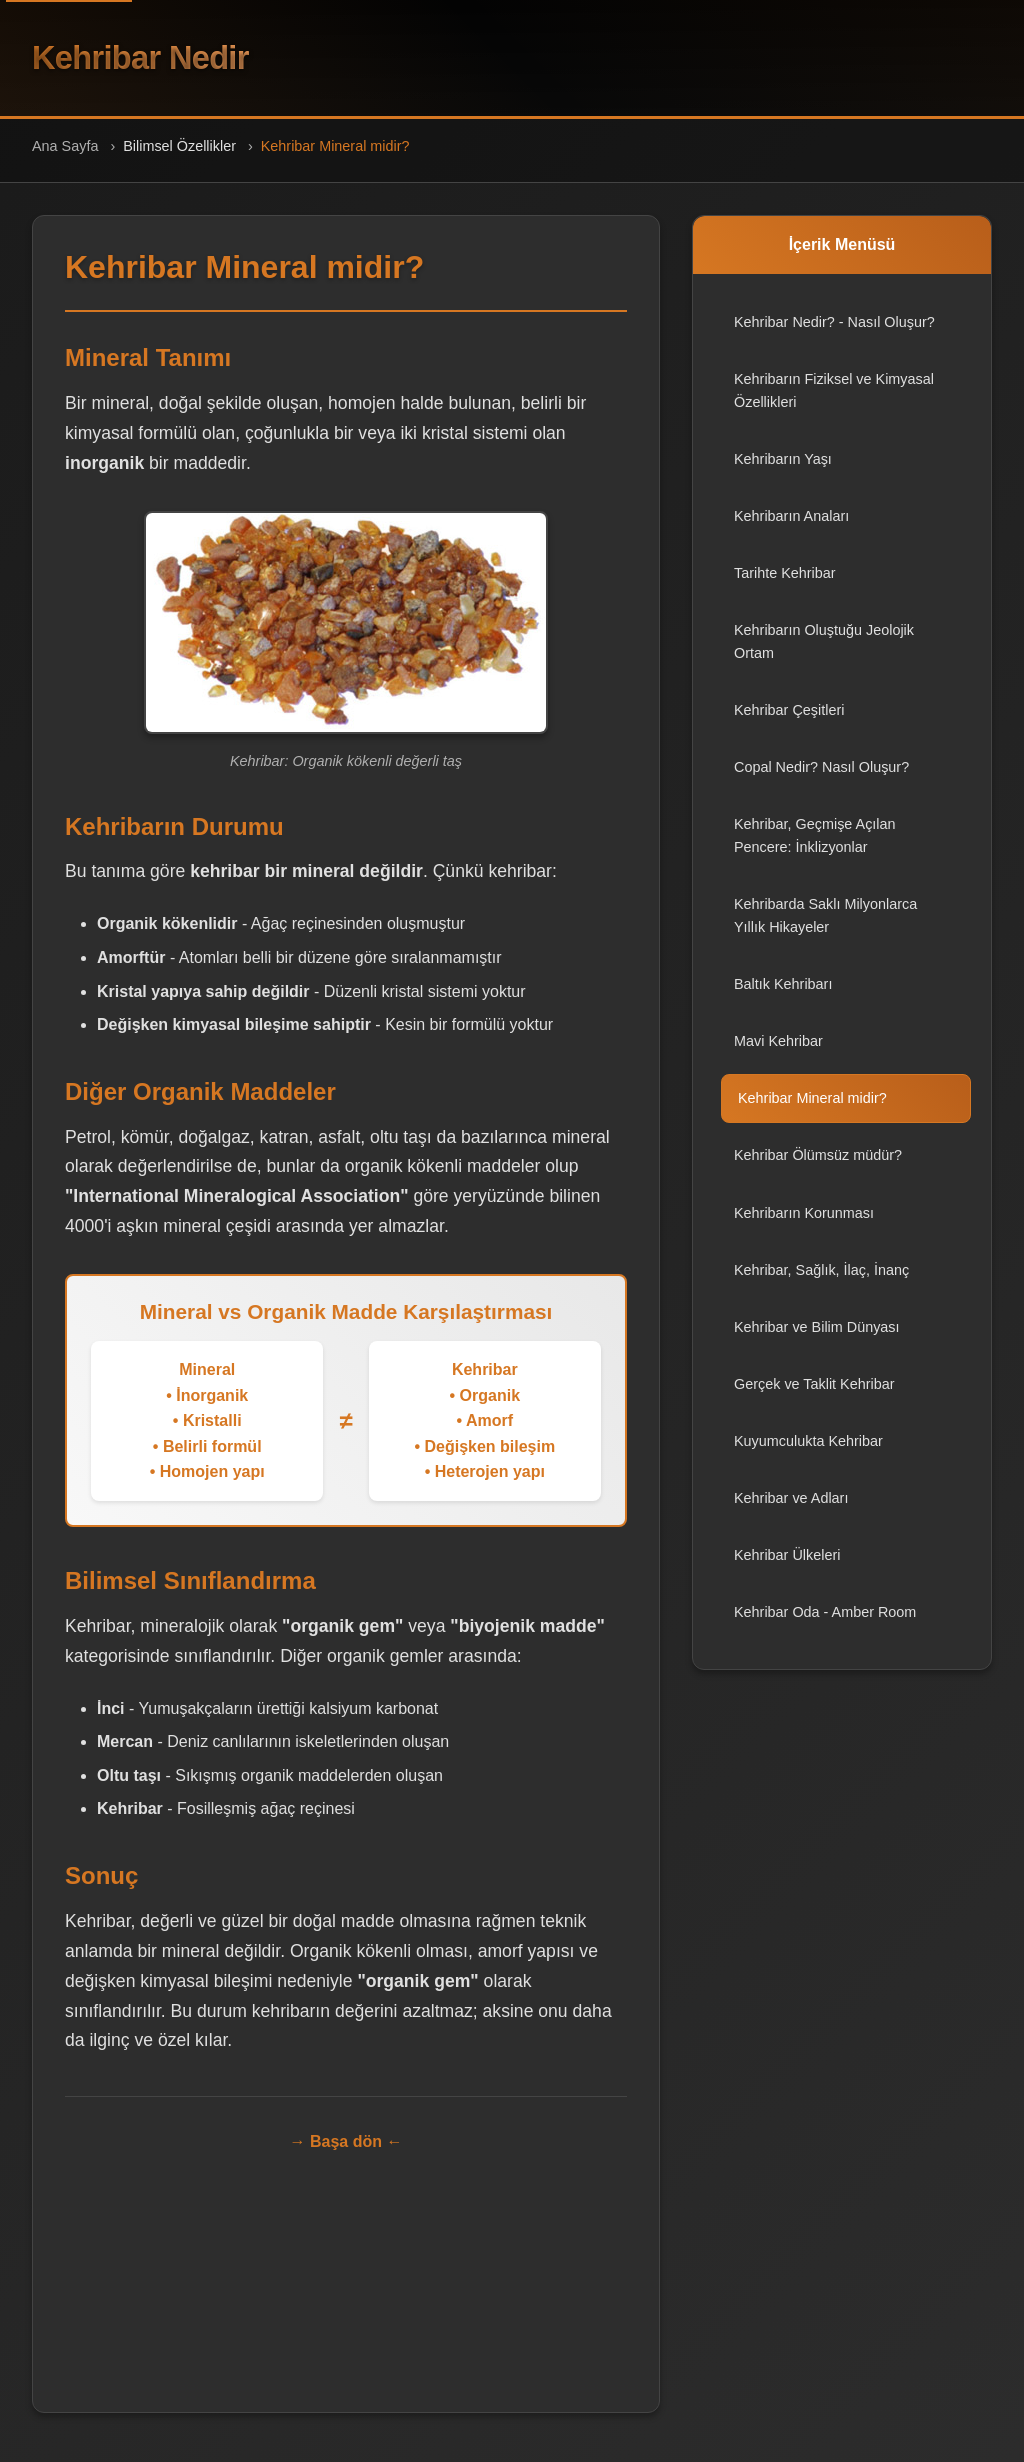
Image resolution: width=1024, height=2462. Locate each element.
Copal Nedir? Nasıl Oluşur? (821, 779)
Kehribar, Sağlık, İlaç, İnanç (821, 1282)
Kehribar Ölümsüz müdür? (818, 1167)
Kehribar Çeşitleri (789, 722)
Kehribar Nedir (165, 64)
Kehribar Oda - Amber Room (825, 1624)
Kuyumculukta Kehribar (808, 1453)
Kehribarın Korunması (804, 1224)
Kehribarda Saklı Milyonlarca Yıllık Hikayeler (825, 927)
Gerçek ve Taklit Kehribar (814, 1396)
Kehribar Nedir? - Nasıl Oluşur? (834, 334)
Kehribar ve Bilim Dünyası (817, 1339)
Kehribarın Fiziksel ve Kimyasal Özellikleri (834, 402)
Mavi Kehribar (778, 1053)
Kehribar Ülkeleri (787, 1567)
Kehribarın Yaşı (783, 471)
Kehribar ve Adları (791, 1510)
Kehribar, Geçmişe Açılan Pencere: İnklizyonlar (815, 847)
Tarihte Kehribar (785, 585)
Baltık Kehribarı (783, 996)
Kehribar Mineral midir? (812, 1110)
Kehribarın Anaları (791, 528)
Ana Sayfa (65, 158)
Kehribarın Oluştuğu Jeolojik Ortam (824, 653)
